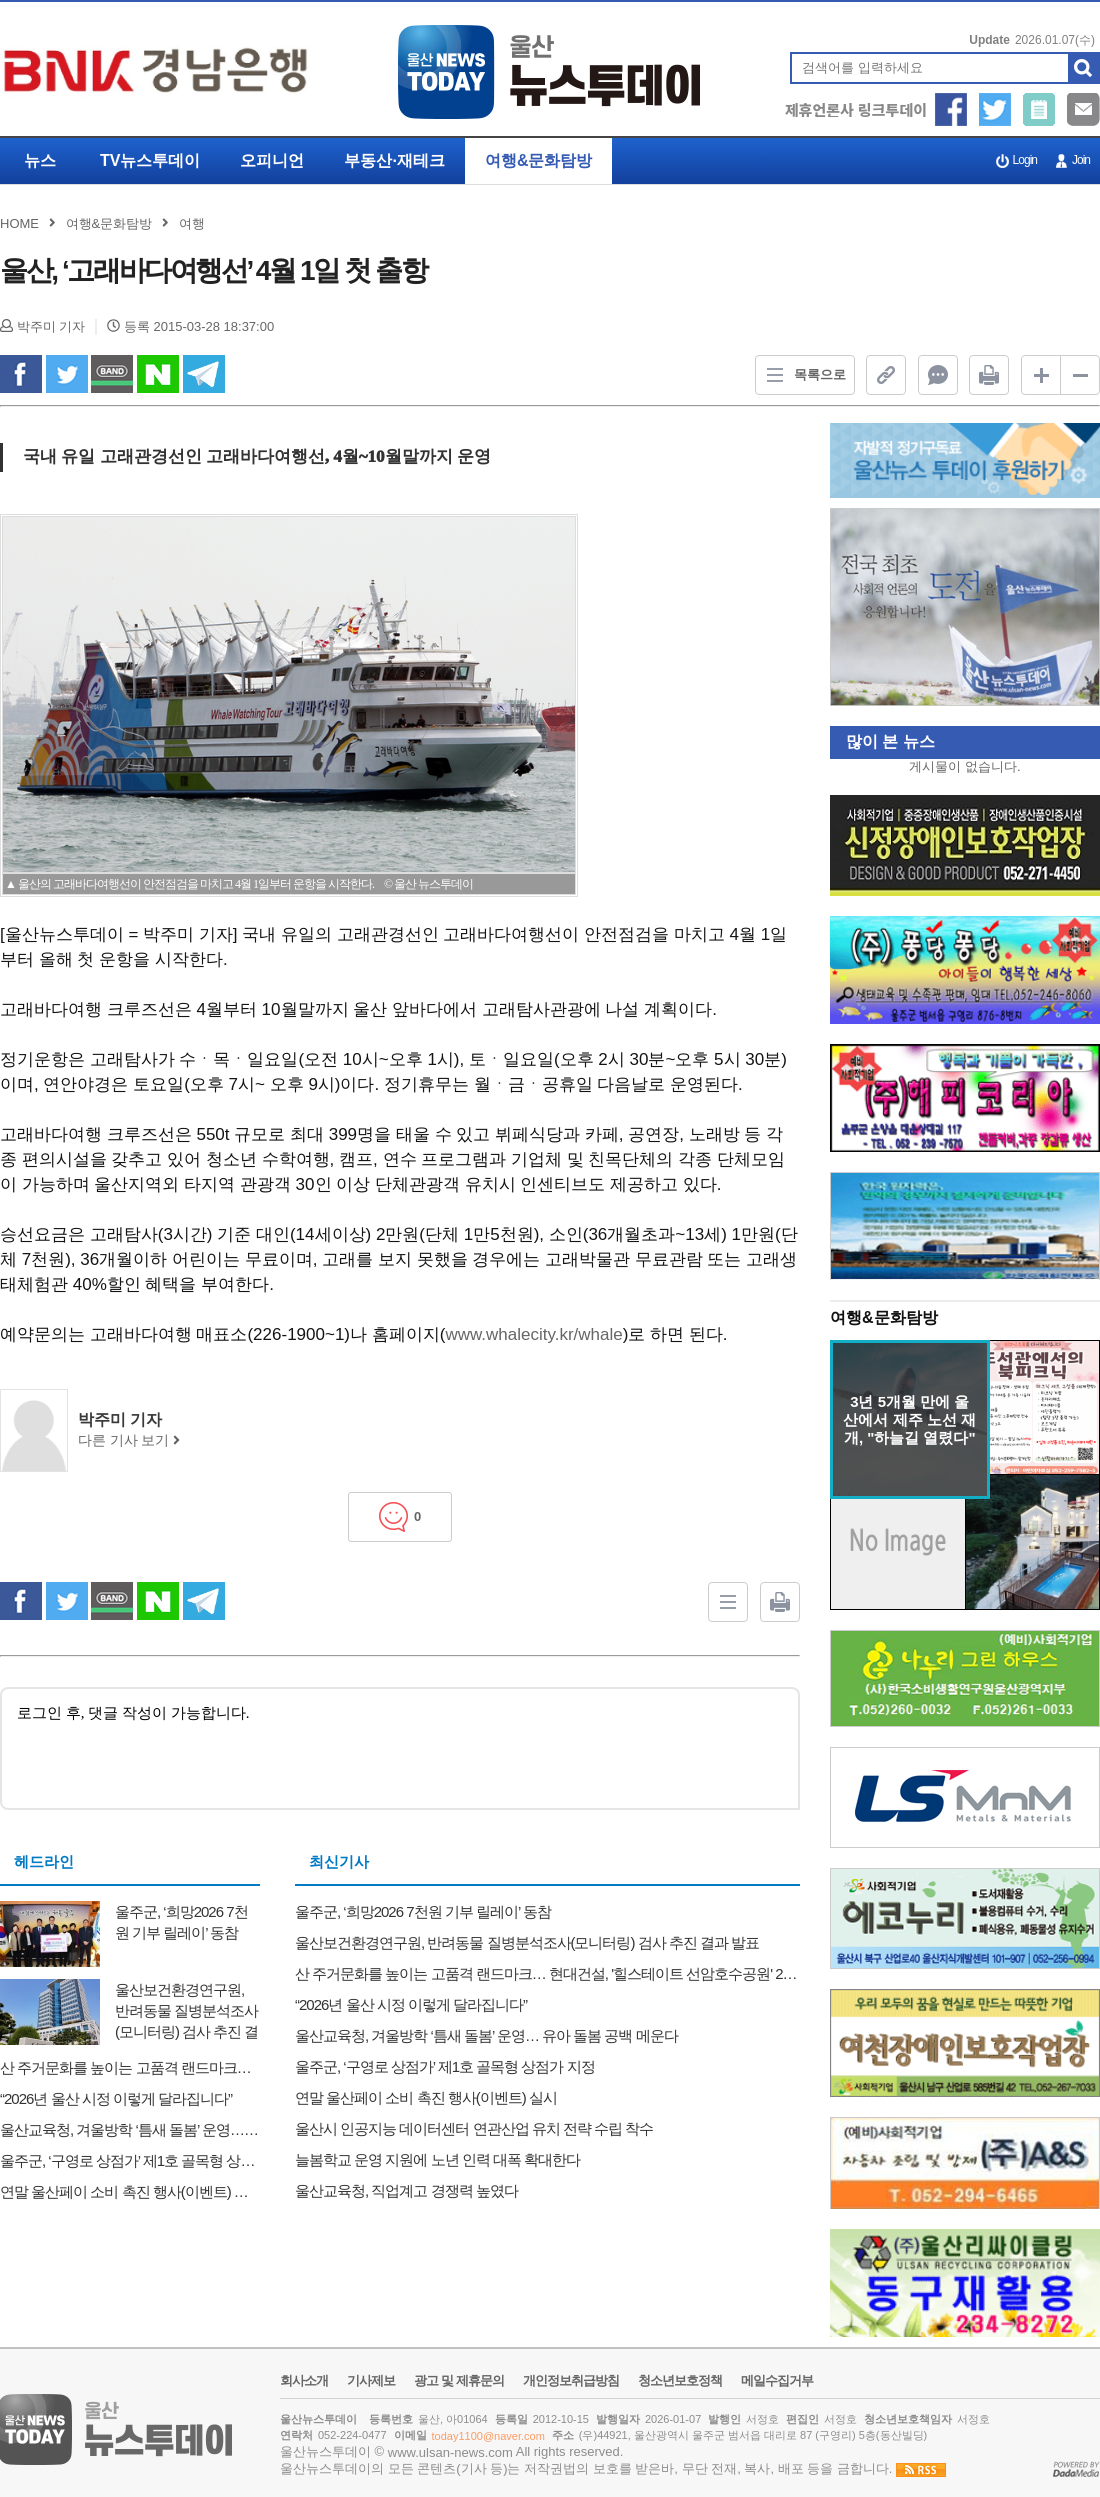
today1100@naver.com (488, 2436)
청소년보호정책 (680, 2381)
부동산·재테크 (394, 160)
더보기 (1070, 1319)
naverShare (158, 374)
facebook (21, 374)
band (112, 374)
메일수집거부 (777, 2381)
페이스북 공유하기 (951, 109)
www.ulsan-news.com (450, 2452)
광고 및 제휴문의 (458, 2381)
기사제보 (1039, 109)
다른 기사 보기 (129, 1440)
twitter (67, 374)
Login (1025, 160)
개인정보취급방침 (571, 2381)
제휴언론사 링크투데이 (856, 109)
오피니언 (272, 160)
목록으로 (801, 375)
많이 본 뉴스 (882, 741)
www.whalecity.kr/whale (533, 1334)
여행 (192, 223)
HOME (19, 223)
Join (1081, 160)
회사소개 (304, 2381)
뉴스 (40, 160)
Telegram (204, 374)
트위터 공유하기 (995, 109)
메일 (1083, 109)
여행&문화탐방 (539, 160)
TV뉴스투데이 (150, 160)
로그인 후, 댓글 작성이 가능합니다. (400, 1746)
